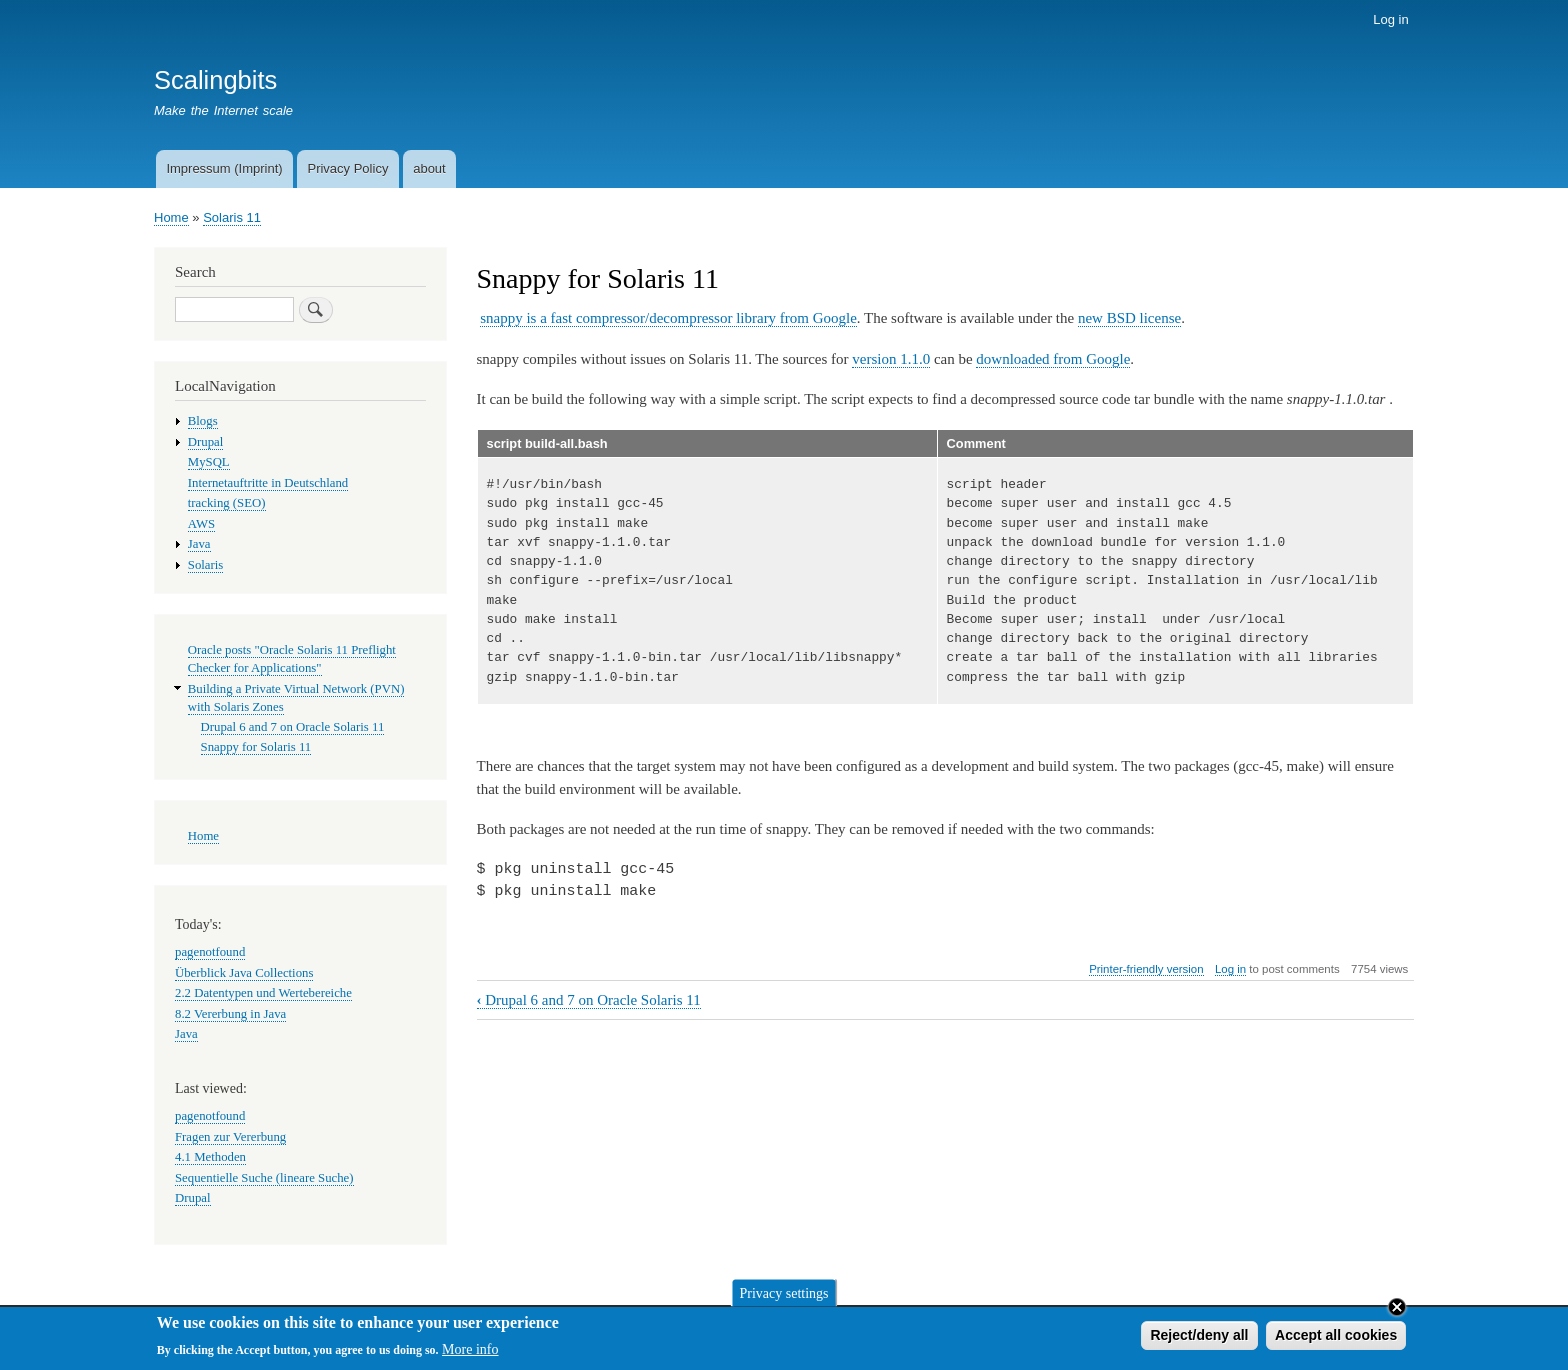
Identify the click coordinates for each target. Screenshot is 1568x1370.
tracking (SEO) (227, 503)
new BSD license (1129, 318)
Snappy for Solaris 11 (256, 747)
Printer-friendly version (1146, 969)
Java (199, 544)
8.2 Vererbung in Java (230, 1014)
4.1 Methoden (210, 1157)
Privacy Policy (347, 168)
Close (1397, 1311)
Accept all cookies (1336, 1339)
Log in (1390, 19)
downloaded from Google (1053, 359)
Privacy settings (783, 1297)
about (429, 168)
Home (171, 217)
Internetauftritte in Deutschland (268, 483)
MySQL (209, 462)
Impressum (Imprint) (224, 168)
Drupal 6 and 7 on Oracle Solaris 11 (589, 1000)
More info (470, 1354)
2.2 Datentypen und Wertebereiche (263, 993)
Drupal (206, 442)
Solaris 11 (232, 217)
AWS (201, 524)
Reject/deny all (1199, 1339)
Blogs (203, 421)
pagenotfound (210, 952)
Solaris (206, 565)
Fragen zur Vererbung (230, 1137)
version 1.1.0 (891, 359)
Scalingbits (215, 80)
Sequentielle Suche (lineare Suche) (264, 1178)
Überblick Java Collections (244, 973)
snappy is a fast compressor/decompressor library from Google (668, 318)
